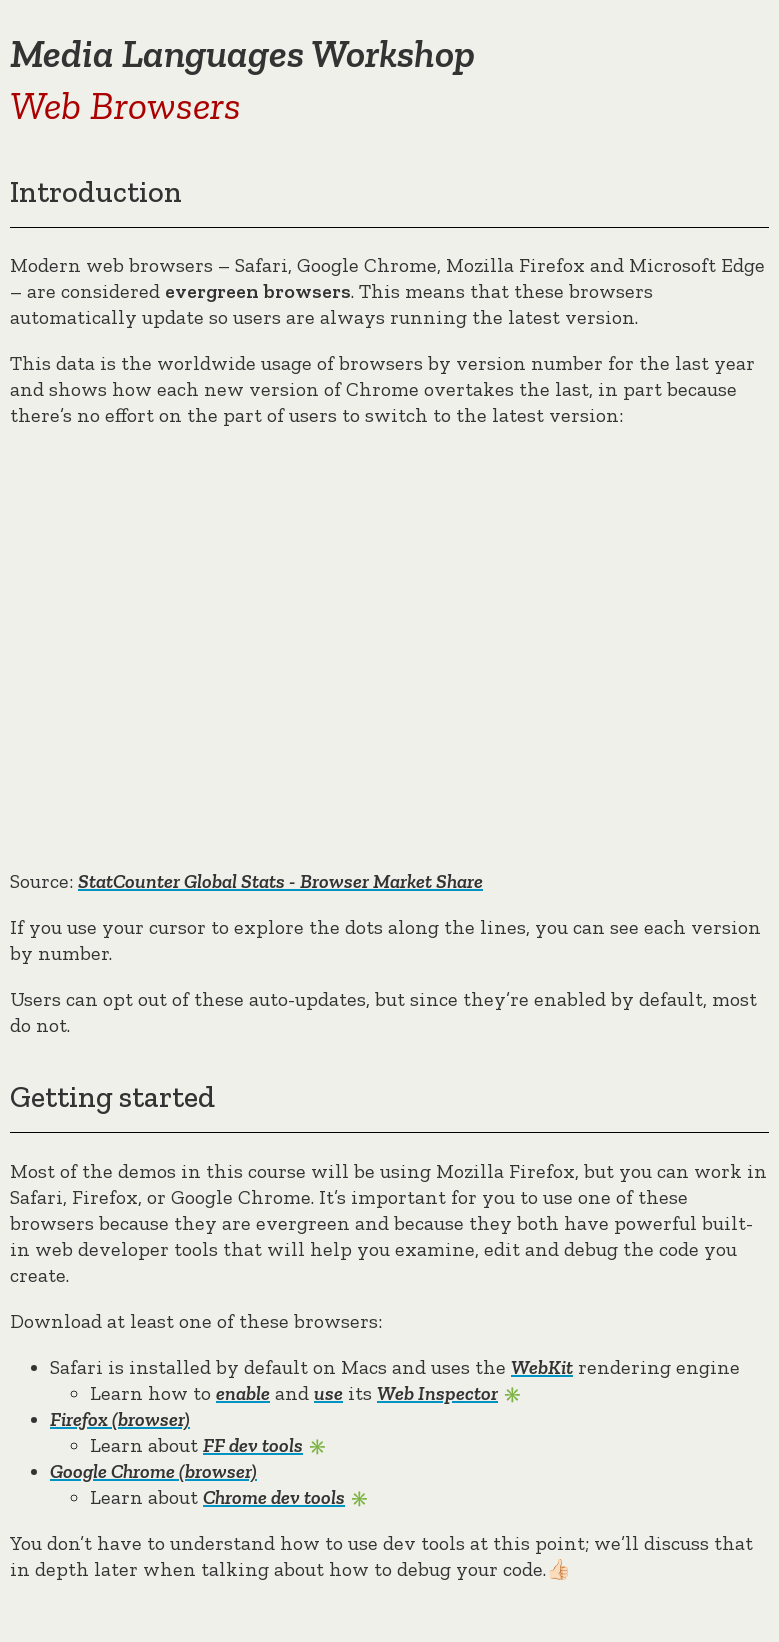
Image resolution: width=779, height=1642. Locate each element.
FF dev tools (253, 1445)
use (328, 1393)
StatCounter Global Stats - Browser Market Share (280, 881)
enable (243, 1393)
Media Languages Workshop (242, 53)
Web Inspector (437, 1393)
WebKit (542, 1367)
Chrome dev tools (274, 1497)
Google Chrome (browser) (153, 1471)
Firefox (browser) (120, 1419)
